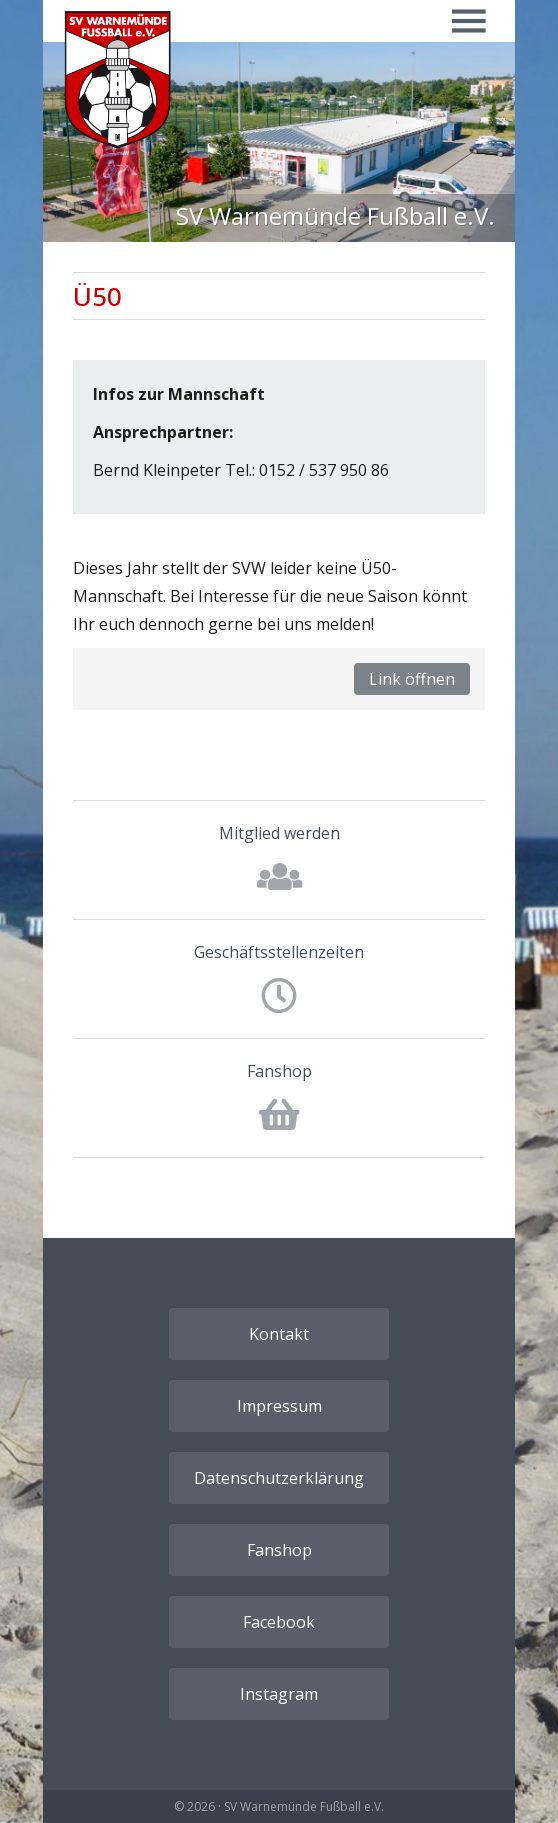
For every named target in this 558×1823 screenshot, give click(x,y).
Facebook (279, 1622)
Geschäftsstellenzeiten (279, 952)
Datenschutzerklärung (279, 1478)
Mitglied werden (279, 833)
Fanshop (279, 1071)
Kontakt (279, 1334)
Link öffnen (412, 679)
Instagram (279, 1694)
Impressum (279, 1406)
